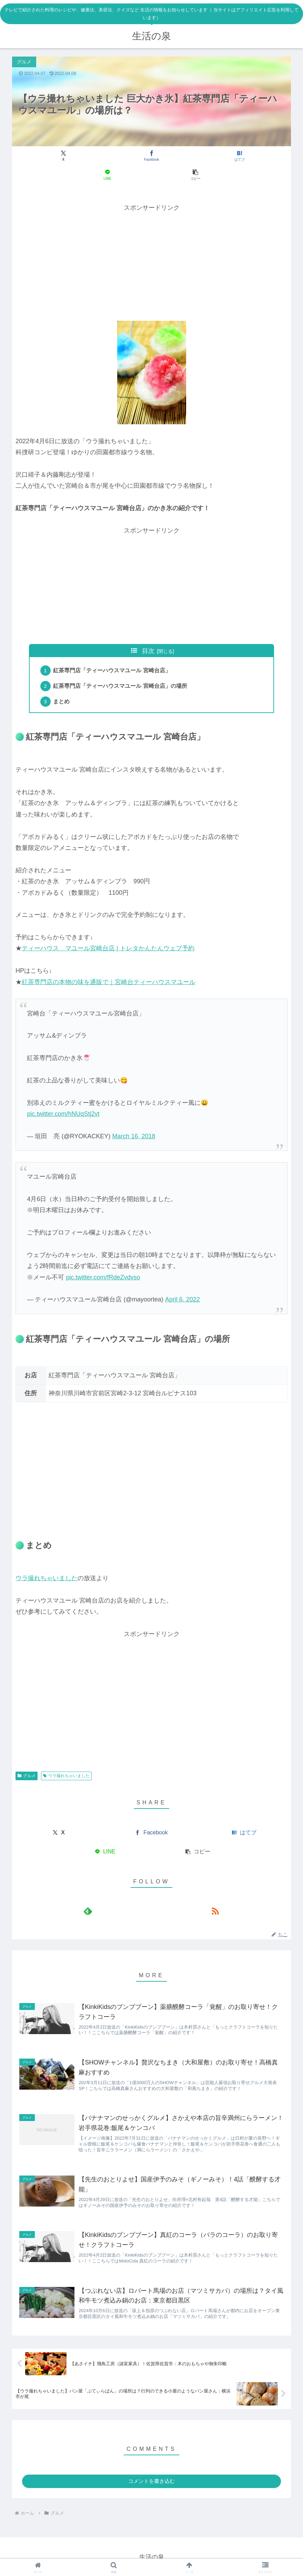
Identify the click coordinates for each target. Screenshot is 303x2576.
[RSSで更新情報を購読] (159, 1896)
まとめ (63, 686)
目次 (148, 631)
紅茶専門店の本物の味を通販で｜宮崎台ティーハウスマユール (108, 966)
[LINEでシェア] (198, 156)
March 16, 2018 (133, 1121)
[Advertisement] (151, 242)
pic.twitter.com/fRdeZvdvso (103, 1262)
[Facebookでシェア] (104, 156)
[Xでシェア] (58, 156)
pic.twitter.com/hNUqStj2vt (63, 1098)
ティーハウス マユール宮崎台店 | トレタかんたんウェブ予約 (108, 933)
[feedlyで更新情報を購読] (144, 1896)
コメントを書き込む (151, 2480)
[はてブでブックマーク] (151, 156)
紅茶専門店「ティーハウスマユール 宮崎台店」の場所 (122, 669)
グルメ (27, 1760)
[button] (245, 156)
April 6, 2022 (182, 1284)
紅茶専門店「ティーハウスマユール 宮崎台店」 (113, 653)
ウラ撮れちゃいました (47, 1562)
